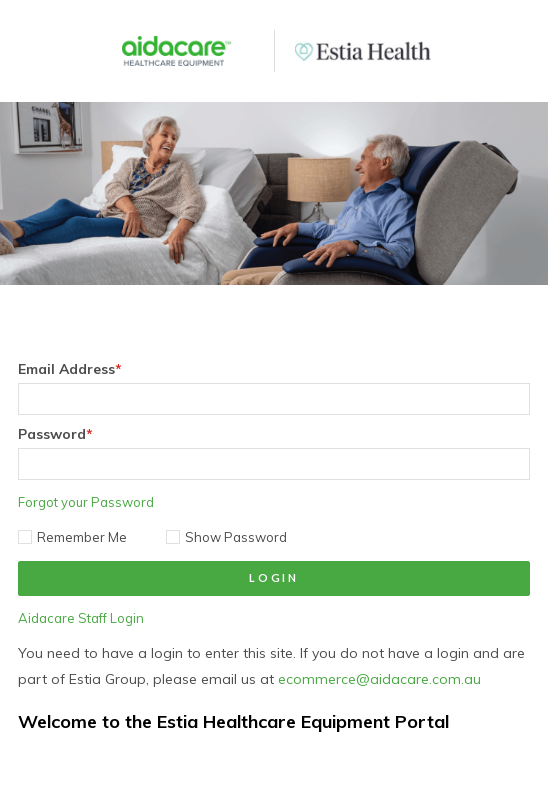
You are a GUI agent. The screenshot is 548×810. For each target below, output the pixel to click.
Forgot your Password (86, 502)
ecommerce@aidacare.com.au (379, 679)
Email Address (70, 369)
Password (55, 434)
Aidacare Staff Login (81, 618)
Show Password (226, 537)
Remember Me (72, 537)
